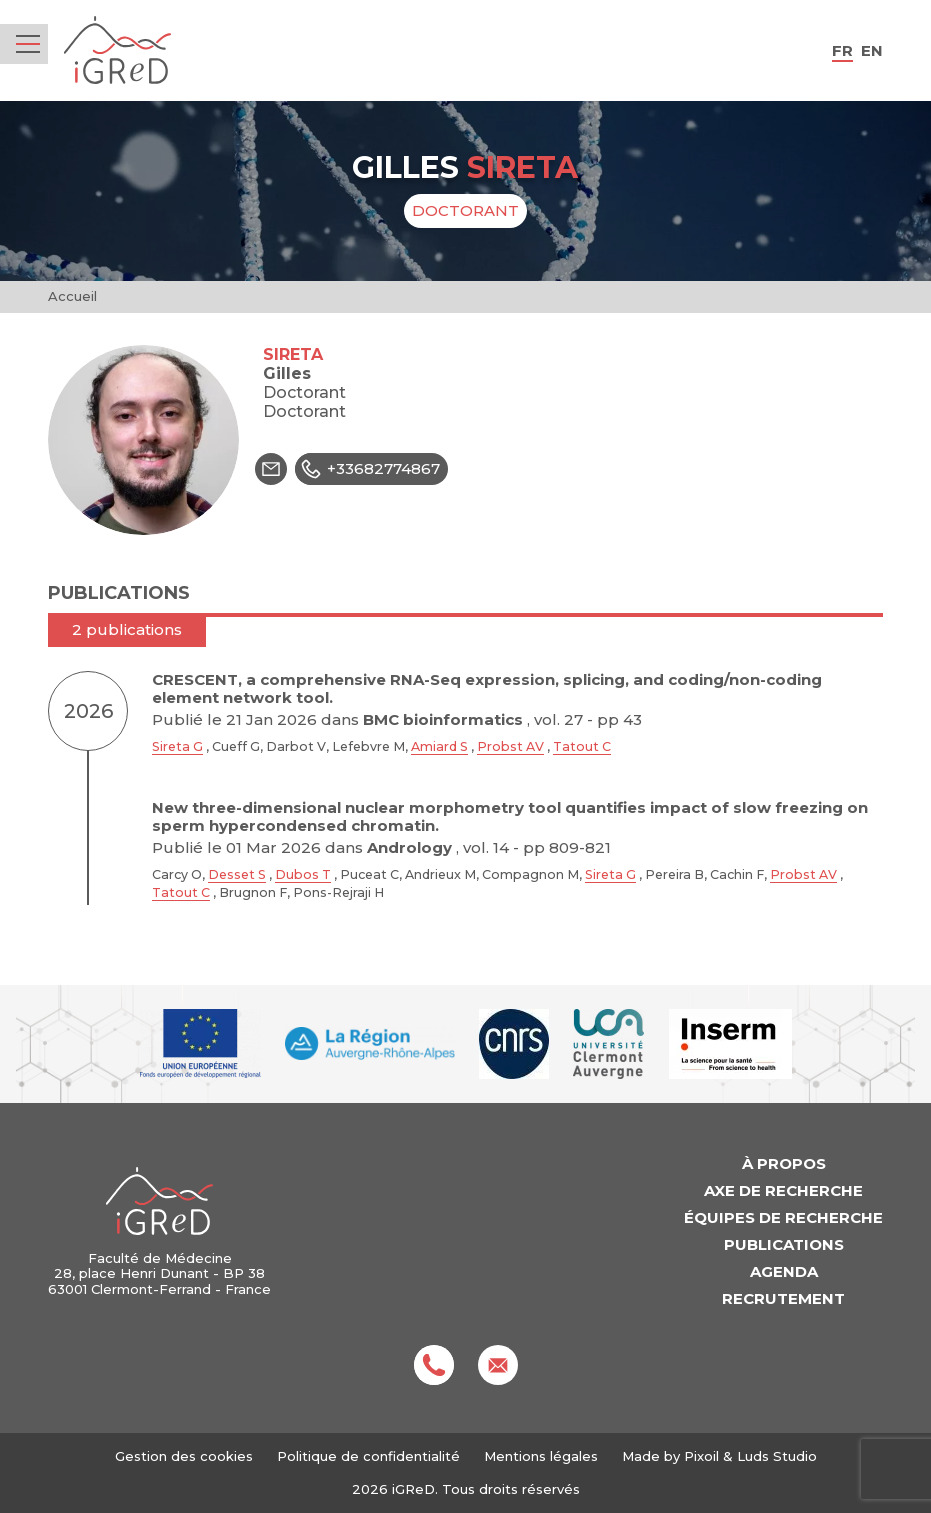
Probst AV (510, 746)
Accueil (72, 296)
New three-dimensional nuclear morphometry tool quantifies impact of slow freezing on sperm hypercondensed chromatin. (510, 816)
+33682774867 (367, 469)
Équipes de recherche (783, 1217)
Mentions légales (541, 1456)
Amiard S (439, 746)
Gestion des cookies (184, 1456)
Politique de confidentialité (368, 1456)
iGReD (117, 50)
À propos (784, 1163)
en (872, 50)
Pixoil (701, 1456)
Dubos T (303, 874)
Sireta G (177, 746)
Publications (784, 1244)
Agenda (784, 1271)
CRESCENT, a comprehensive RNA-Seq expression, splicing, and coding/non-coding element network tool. (487, 688)
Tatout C (582, 746)
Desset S (237, 874)
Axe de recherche (783, 1190)
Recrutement (783, 1298)
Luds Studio (777, 1456)
